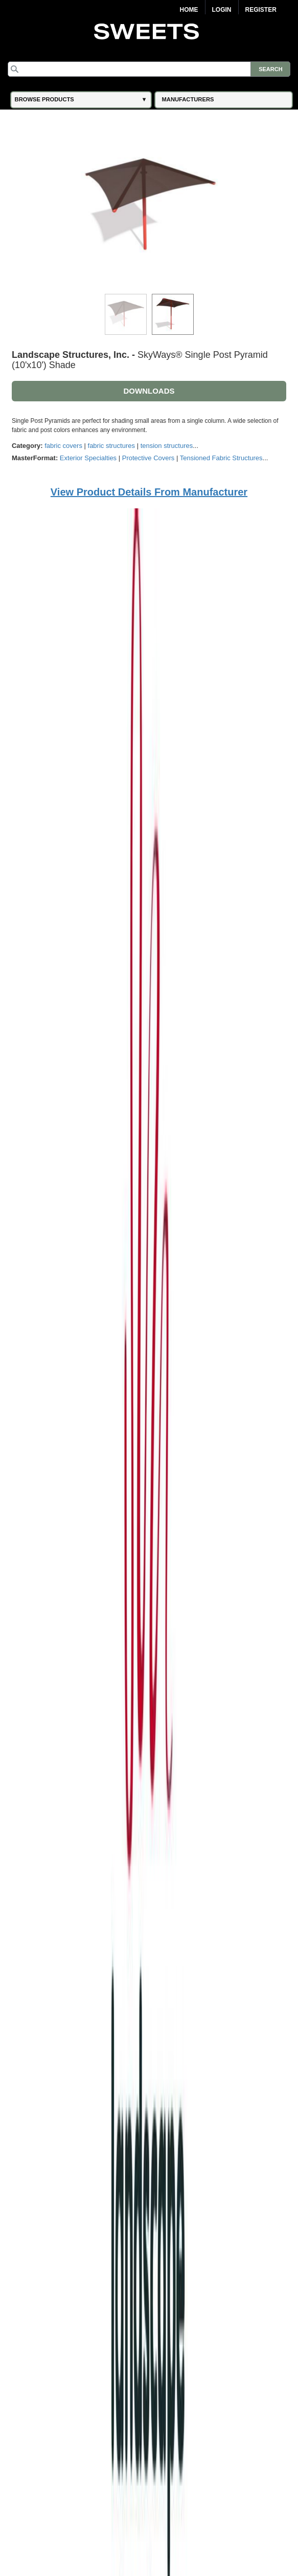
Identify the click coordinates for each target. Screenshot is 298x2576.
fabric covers (63, 445)
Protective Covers (148, 458)
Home (189, 9)
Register (261, 9)
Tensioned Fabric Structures (221, 458)
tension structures (167, 445)
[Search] (149, 69)
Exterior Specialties (88, 458)
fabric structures (111, 445)
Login (222, 9)
